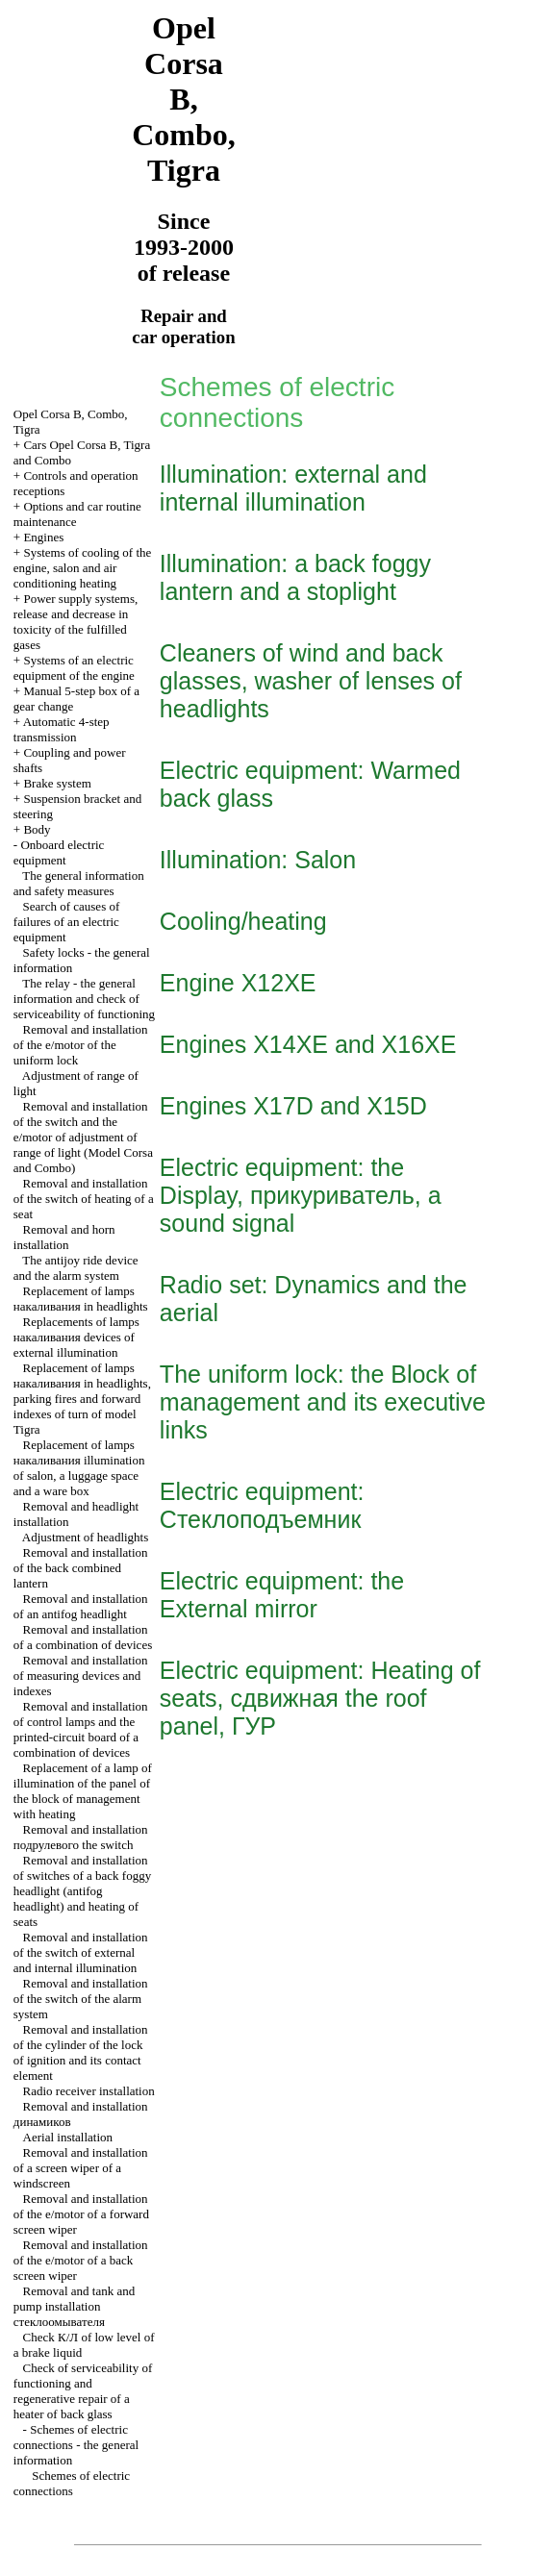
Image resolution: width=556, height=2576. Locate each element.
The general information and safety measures (78, 883)
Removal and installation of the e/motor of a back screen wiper (80, 2260)
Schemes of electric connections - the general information (76, 2444)
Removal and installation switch (80, 1837)
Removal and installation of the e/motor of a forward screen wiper (81, 2214)
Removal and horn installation (64, 1237)
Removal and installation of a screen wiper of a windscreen (80, 2167)
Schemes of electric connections (71, 2483)
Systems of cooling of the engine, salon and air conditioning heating (82, 567)
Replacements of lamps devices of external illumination (76, 1337)
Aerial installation (68, 2137)
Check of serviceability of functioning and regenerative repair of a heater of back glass (82, 2391)
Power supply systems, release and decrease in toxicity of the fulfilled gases (75, 621)
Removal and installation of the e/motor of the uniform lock (80, 1044)
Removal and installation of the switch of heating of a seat (83, 1198)
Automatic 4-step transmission (61, 729)
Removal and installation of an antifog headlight (80, 1606)
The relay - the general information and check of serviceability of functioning (84, 998)
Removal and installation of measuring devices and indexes (80, 1675)
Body (36, 829)
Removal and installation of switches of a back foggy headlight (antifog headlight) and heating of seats (82, 1891)
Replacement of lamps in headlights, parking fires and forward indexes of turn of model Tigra (82, 1399)
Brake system (56, 783)
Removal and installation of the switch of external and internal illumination (80, 1952)
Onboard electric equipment (59, 852)
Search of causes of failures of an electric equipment (66, 921)
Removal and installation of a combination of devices (82, 1637)
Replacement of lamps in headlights (80, 1298)
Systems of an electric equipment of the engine (74, 668)
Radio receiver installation (89, 2091)
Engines (43, 537)
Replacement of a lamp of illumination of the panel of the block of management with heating (82, 1791)
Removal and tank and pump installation (74, 2306)
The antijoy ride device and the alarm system (76, 1268)
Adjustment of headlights (85, 1537)
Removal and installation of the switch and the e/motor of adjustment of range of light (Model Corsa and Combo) (83, 1137)
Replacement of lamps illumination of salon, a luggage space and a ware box (79, 1468)
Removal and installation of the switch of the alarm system (80, 1998)
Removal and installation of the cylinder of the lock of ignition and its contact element (80, 2052)
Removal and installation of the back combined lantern (80, 1567)
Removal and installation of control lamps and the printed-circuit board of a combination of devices (80, 1729)
